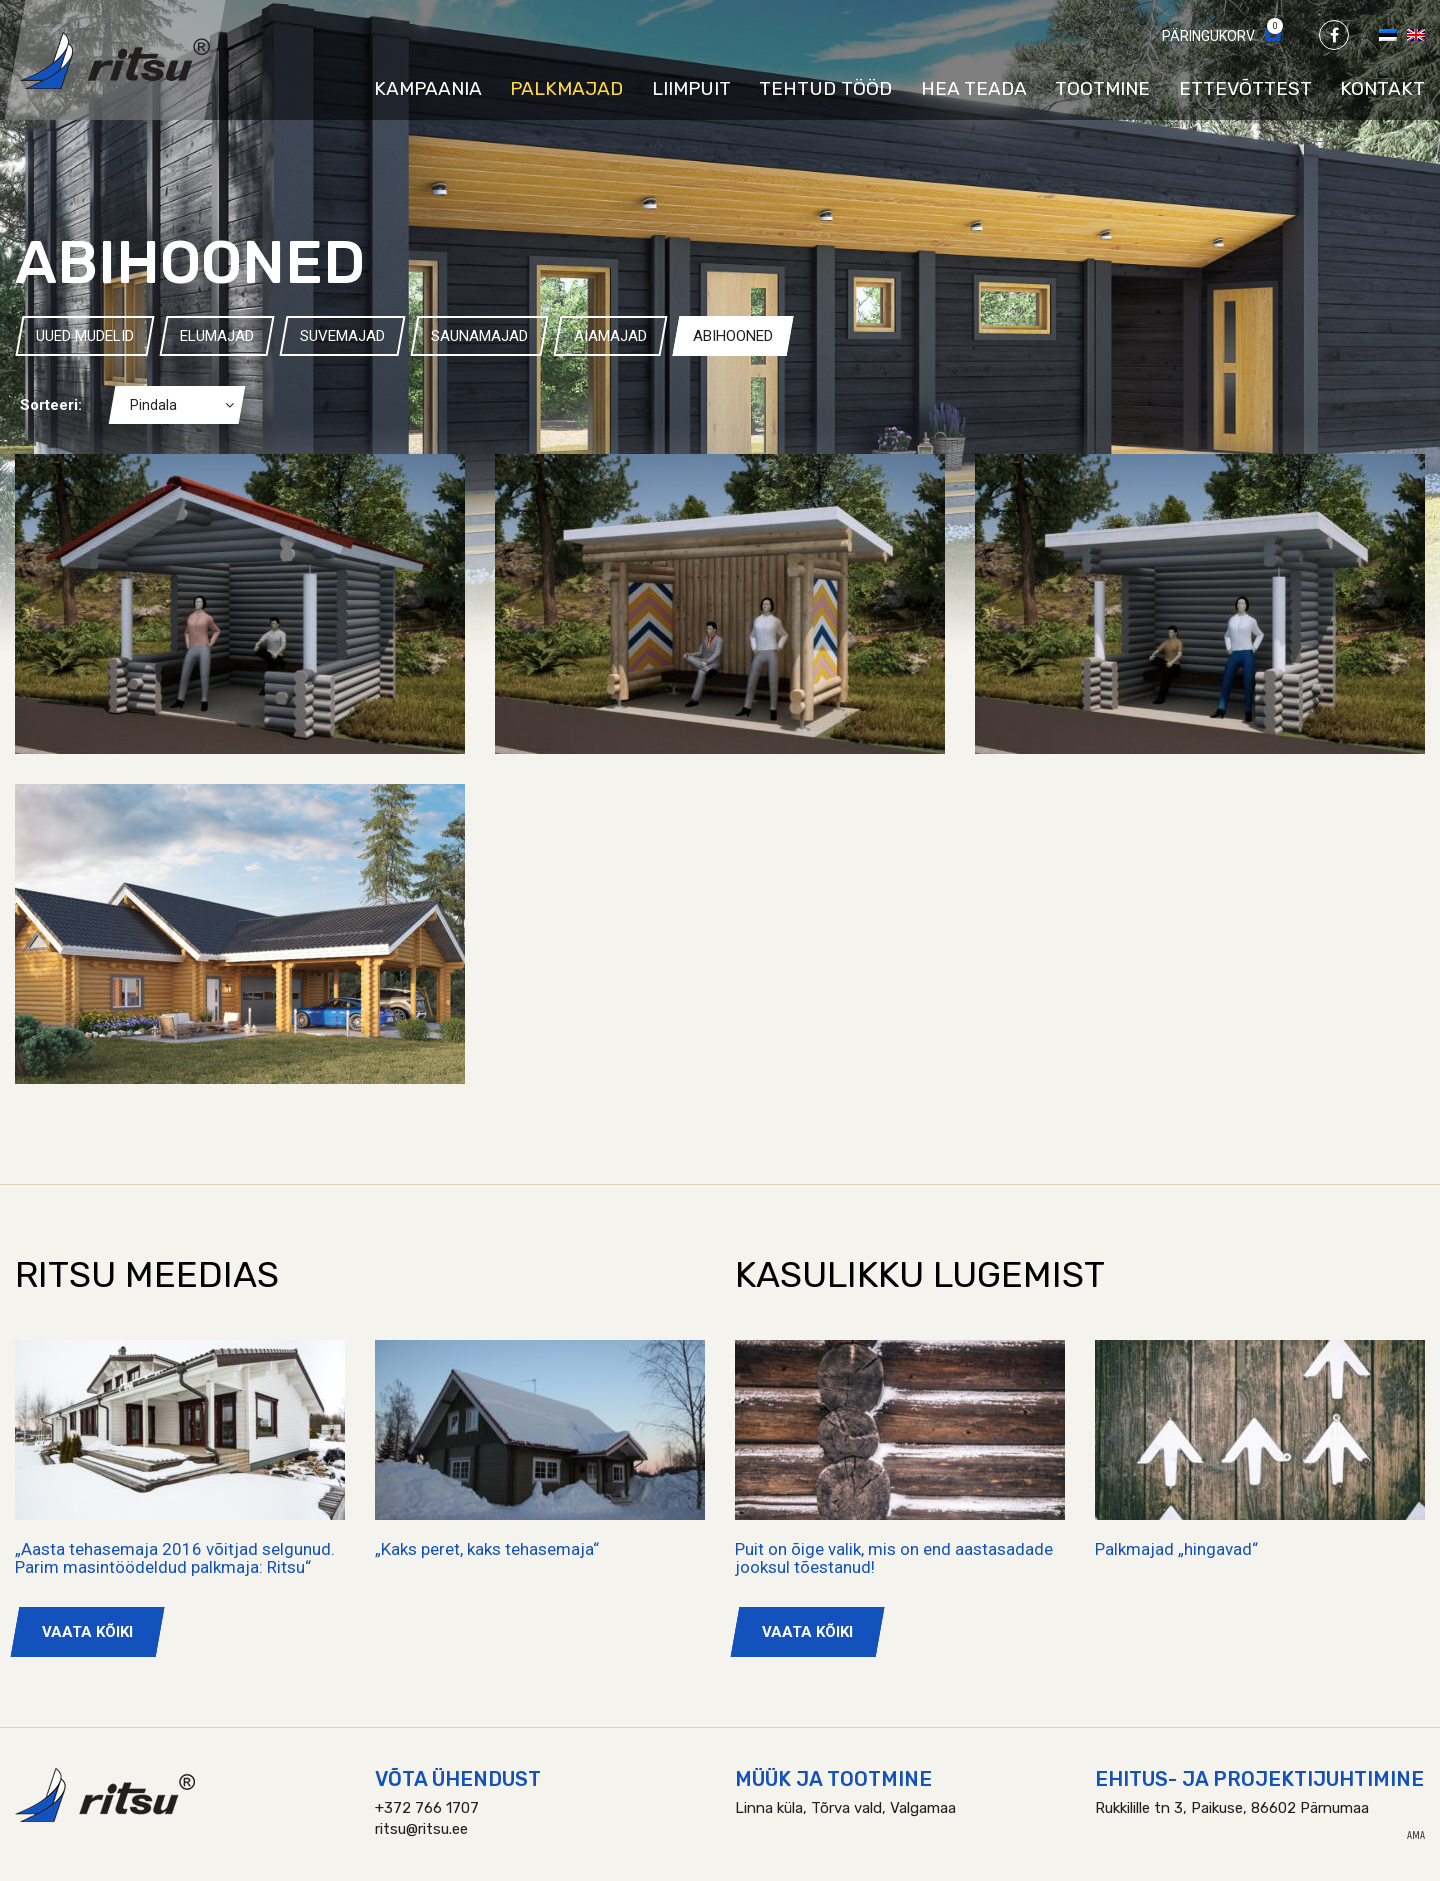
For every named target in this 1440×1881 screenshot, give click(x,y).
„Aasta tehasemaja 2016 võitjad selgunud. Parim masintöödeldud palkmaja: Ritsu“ (175, 1558)
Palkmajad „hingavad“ (1176, 1549)
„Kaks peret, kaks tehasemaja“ (487, 1549)
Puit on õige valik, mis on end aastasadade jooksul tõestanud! (894, 1558)
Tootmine (1102, 88)
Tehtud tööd (825, 88)
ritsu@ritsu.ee (421, 1829)
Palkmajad (566, 88)
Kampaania (428, 88)
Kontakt (1382, 88)
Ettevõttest (1245, 88)
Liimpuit (691, 88)
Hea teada (974, 88)
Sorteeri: (51, 405)
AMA (1416, 1836)
